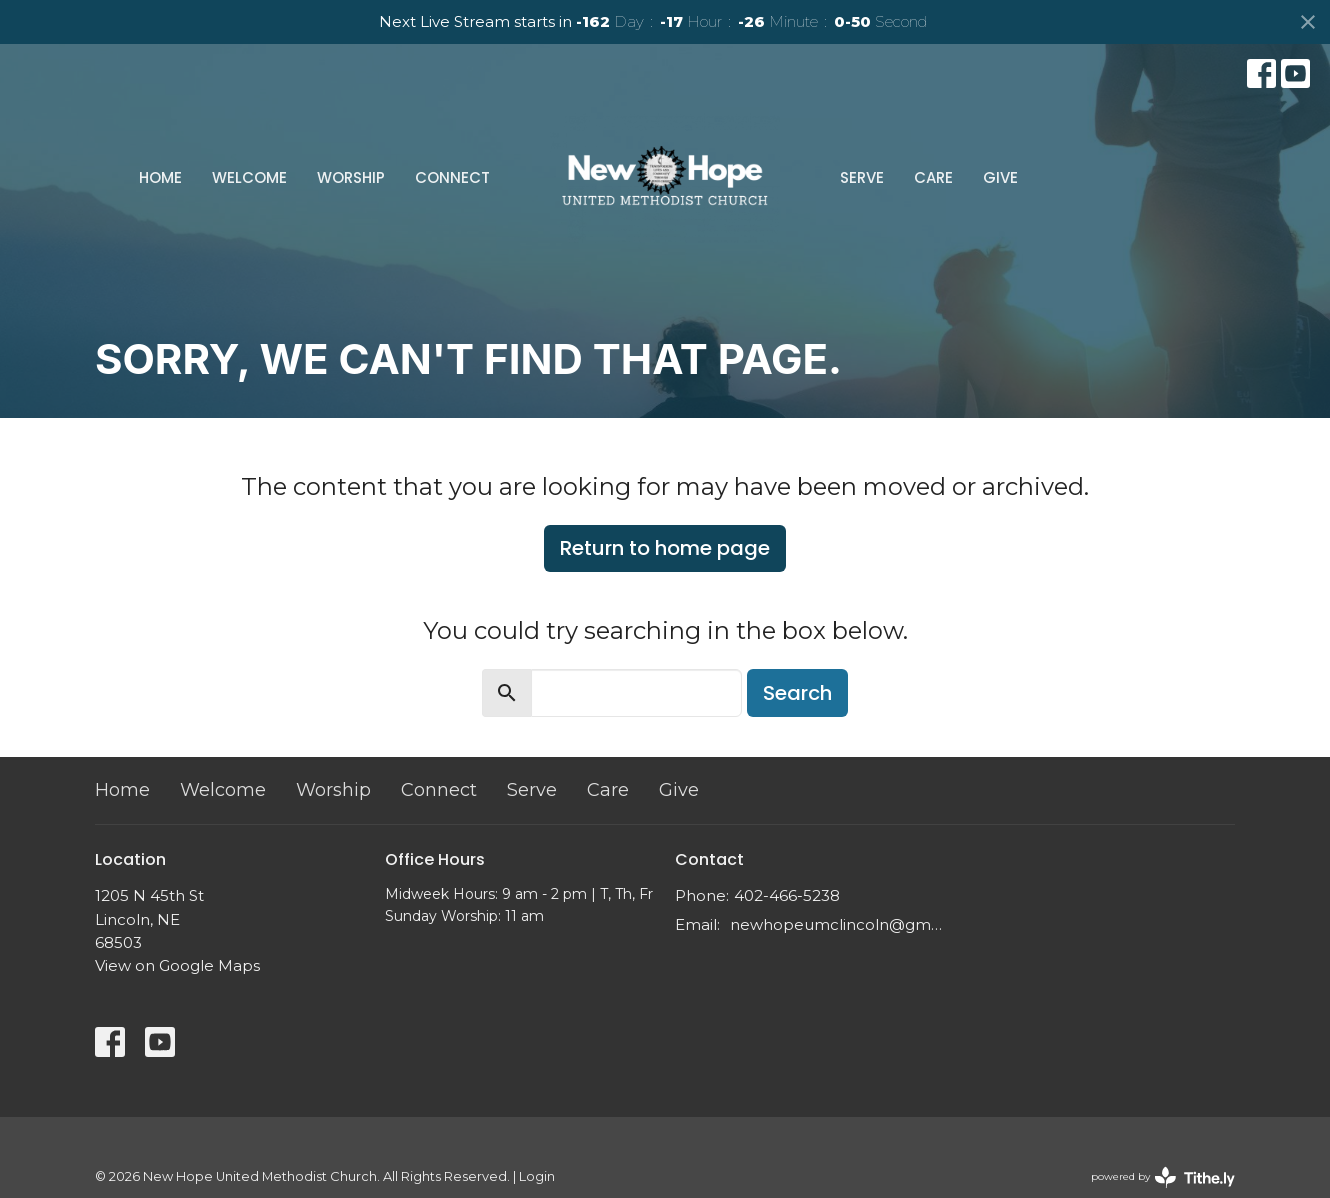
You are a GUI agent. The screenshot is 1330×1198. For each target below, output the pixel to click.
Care (933, 177)
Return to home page (665, 548)
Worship (351, 177)
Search (797, 693)
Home (160, 177)
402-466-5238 (787, 895)
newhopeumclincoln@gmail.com (837, 924)
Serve (862, 177)
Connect (452, 177)
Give (1000, 177)
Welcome (249, 177)
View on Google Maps (177, 965)
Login (537, 1176)
